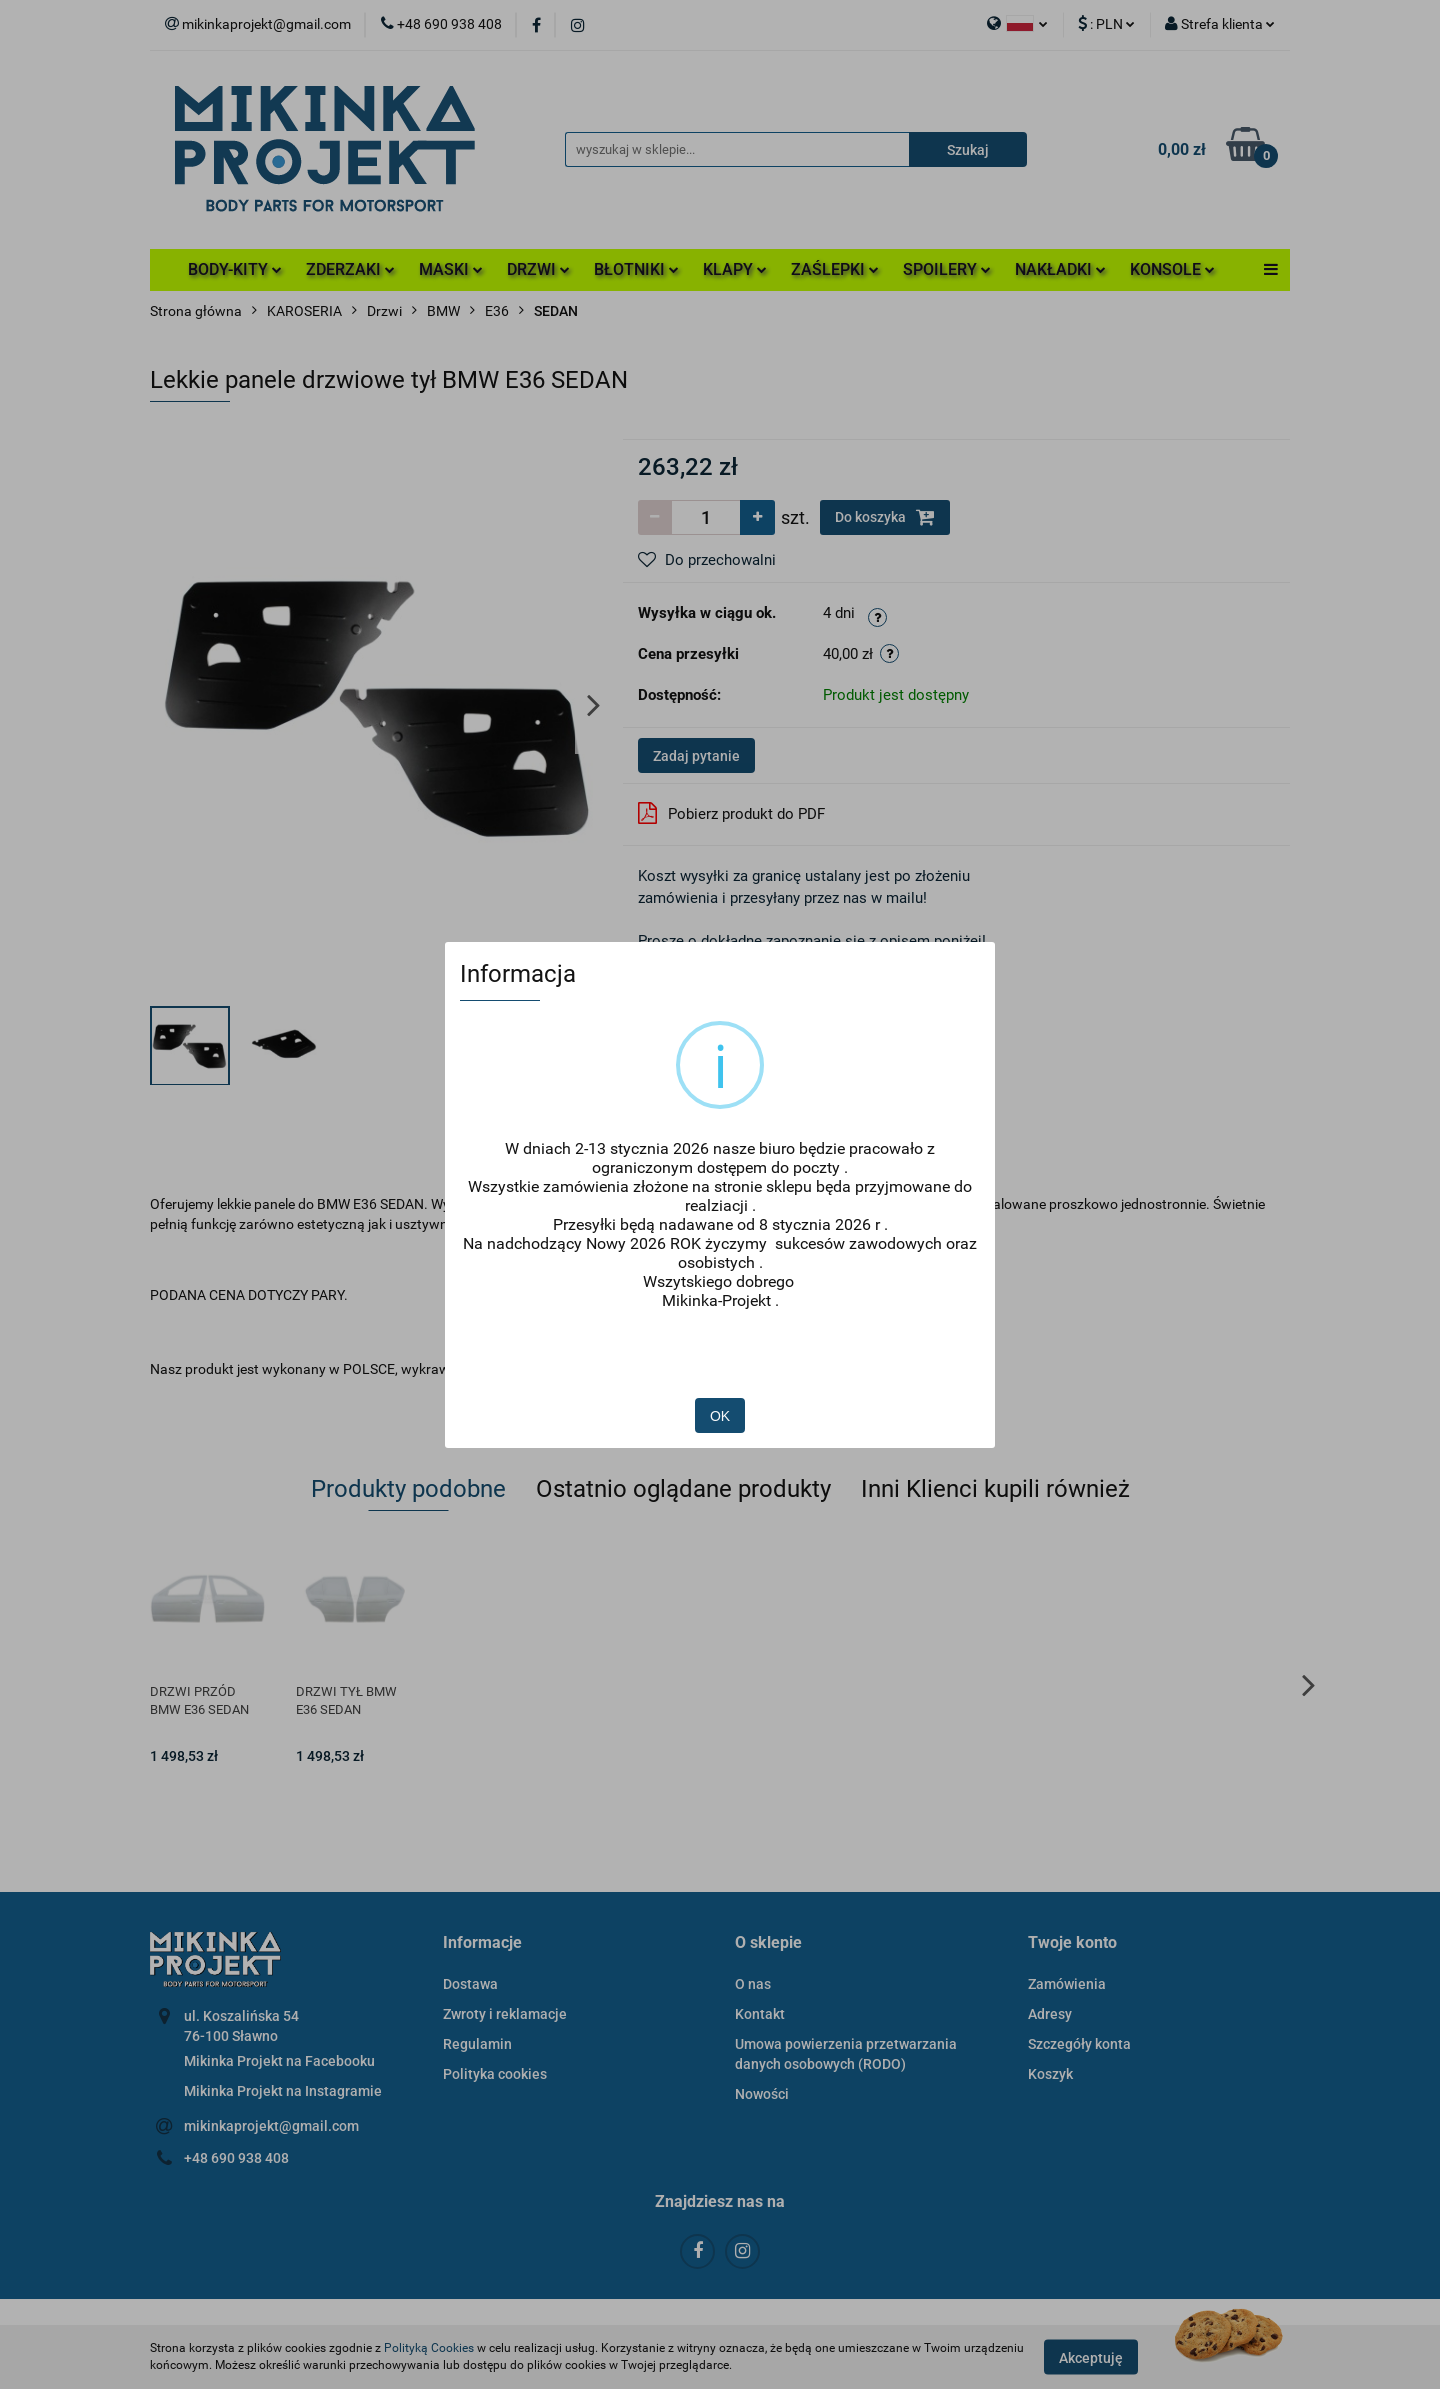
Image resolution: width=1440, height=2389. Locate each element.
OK (720, 1357)
